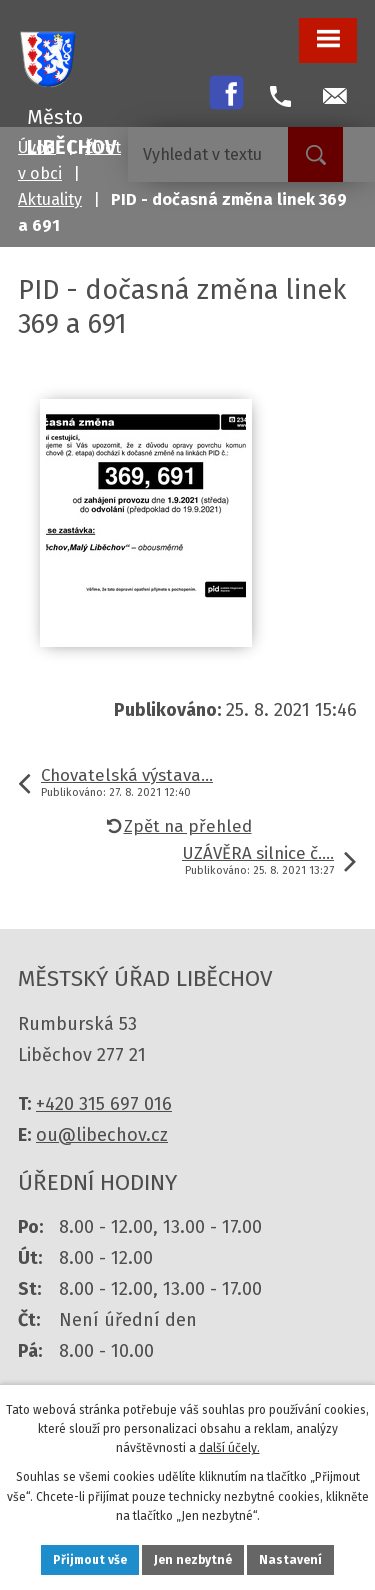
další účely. (229, 1448)
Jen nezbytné (193, 1560)
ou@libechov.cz (102, 1135)
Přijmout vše (90, 1560)
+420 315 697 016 (104, 1104)
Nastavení (290, 1560)
